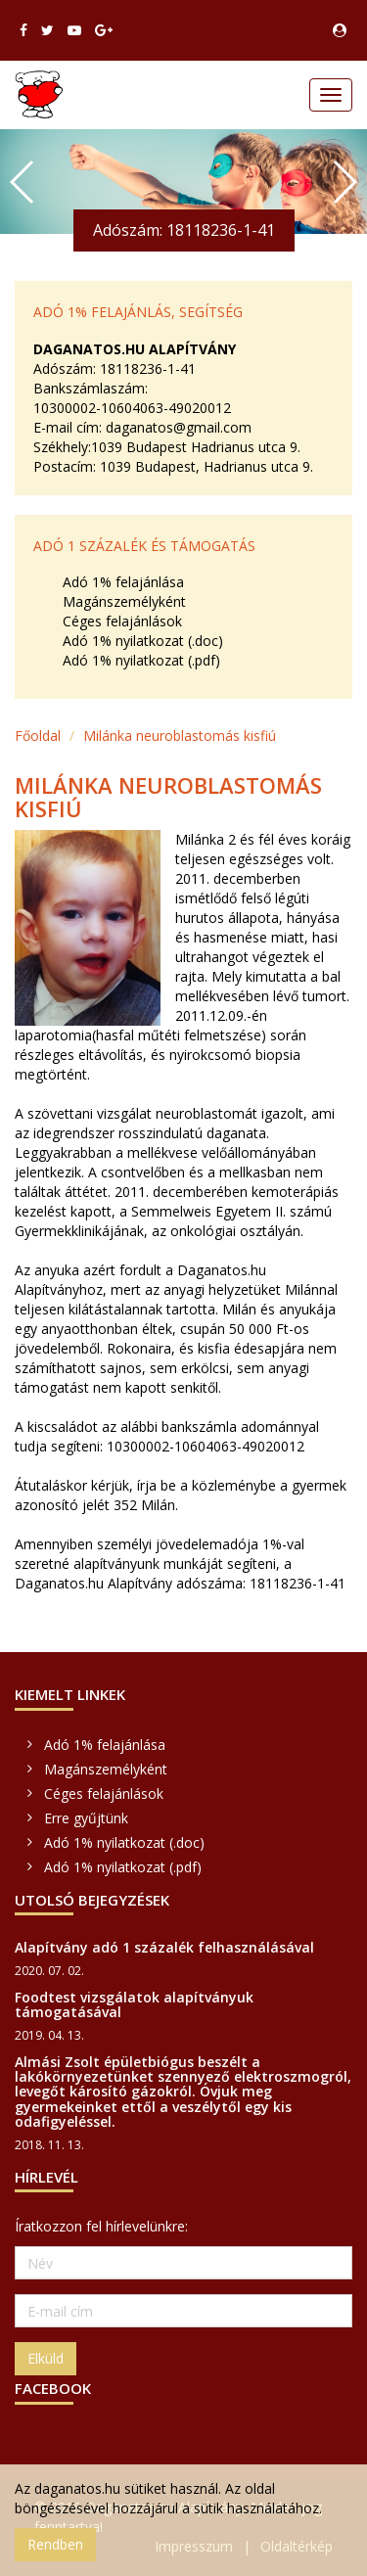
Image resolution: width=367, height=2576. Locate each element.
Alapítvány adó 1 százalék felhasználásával (164, 1947)
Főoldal (38, 735)
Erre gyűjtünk (86, 1818)
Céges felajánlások (122, 621)
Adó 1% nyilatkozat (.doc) (143, 640)
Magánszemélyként (124, 601)
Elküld (45, 2358)
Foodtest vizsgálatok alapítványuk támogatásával (134, 2004)
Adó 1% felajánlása (123, 582)
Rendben (55, 2544)
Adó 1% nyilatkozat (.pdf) (141, 660)
